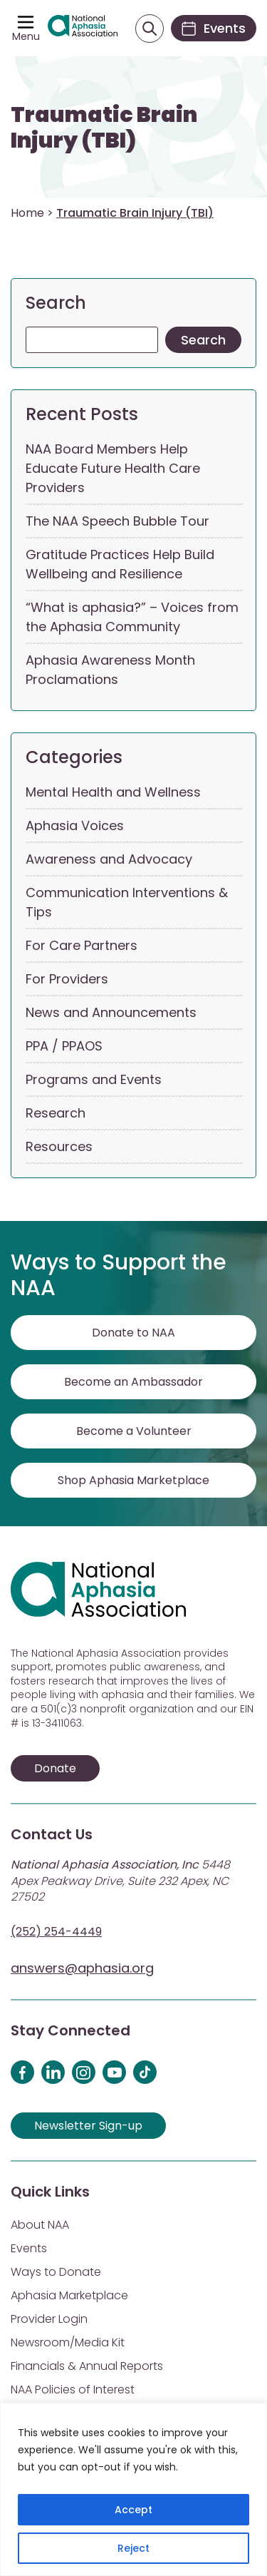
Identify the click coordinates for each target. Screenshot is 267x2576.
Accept (133, 2510)
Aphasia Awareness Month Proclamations (110, 669)
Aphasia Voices (75, 825)
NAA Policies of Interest (73, 2389)
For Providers (67, 979)
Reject (133, 2548)
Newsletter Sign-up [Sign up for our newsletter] (88, 2125)
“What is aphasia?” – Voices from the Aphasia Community (132, 616)
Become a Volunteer (134, 1431)
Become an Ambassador (133, 1382)
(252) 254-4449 (56, 1931)
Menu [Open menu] (26, 36)
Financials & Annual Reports (87, 2366)
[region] (133, 2489)
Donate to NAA (133, 1332)
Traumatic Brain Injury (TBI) (104, 127)
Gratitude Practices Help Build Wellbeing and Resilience (120, 564)
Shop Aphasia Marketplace (133, 1480)
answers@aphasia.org (82, 1968)
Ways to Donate (56, 2272)
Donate (55, 1768)
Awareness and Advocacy (109, 859)
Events (29, 2248)
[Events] (213, 28)
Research (55, 1113)
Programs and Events (94, 1079)
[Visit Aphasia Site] (82, 28)
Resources (59, 1146)
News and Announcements (111, 1012)
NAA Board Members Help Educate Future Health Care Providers (113, 468)
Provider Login (49, 2319)
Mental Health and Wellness (113, 792)
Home (27, 213)
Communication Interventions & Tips (127, 902)
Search (56, 302)
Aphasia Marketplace (69, 2295)
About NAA (40, 2225)
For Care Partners (81, 945)
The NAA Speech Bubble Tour (117, 521)
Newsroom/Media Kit (68, 2342)
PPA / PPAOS (64, 1046)
